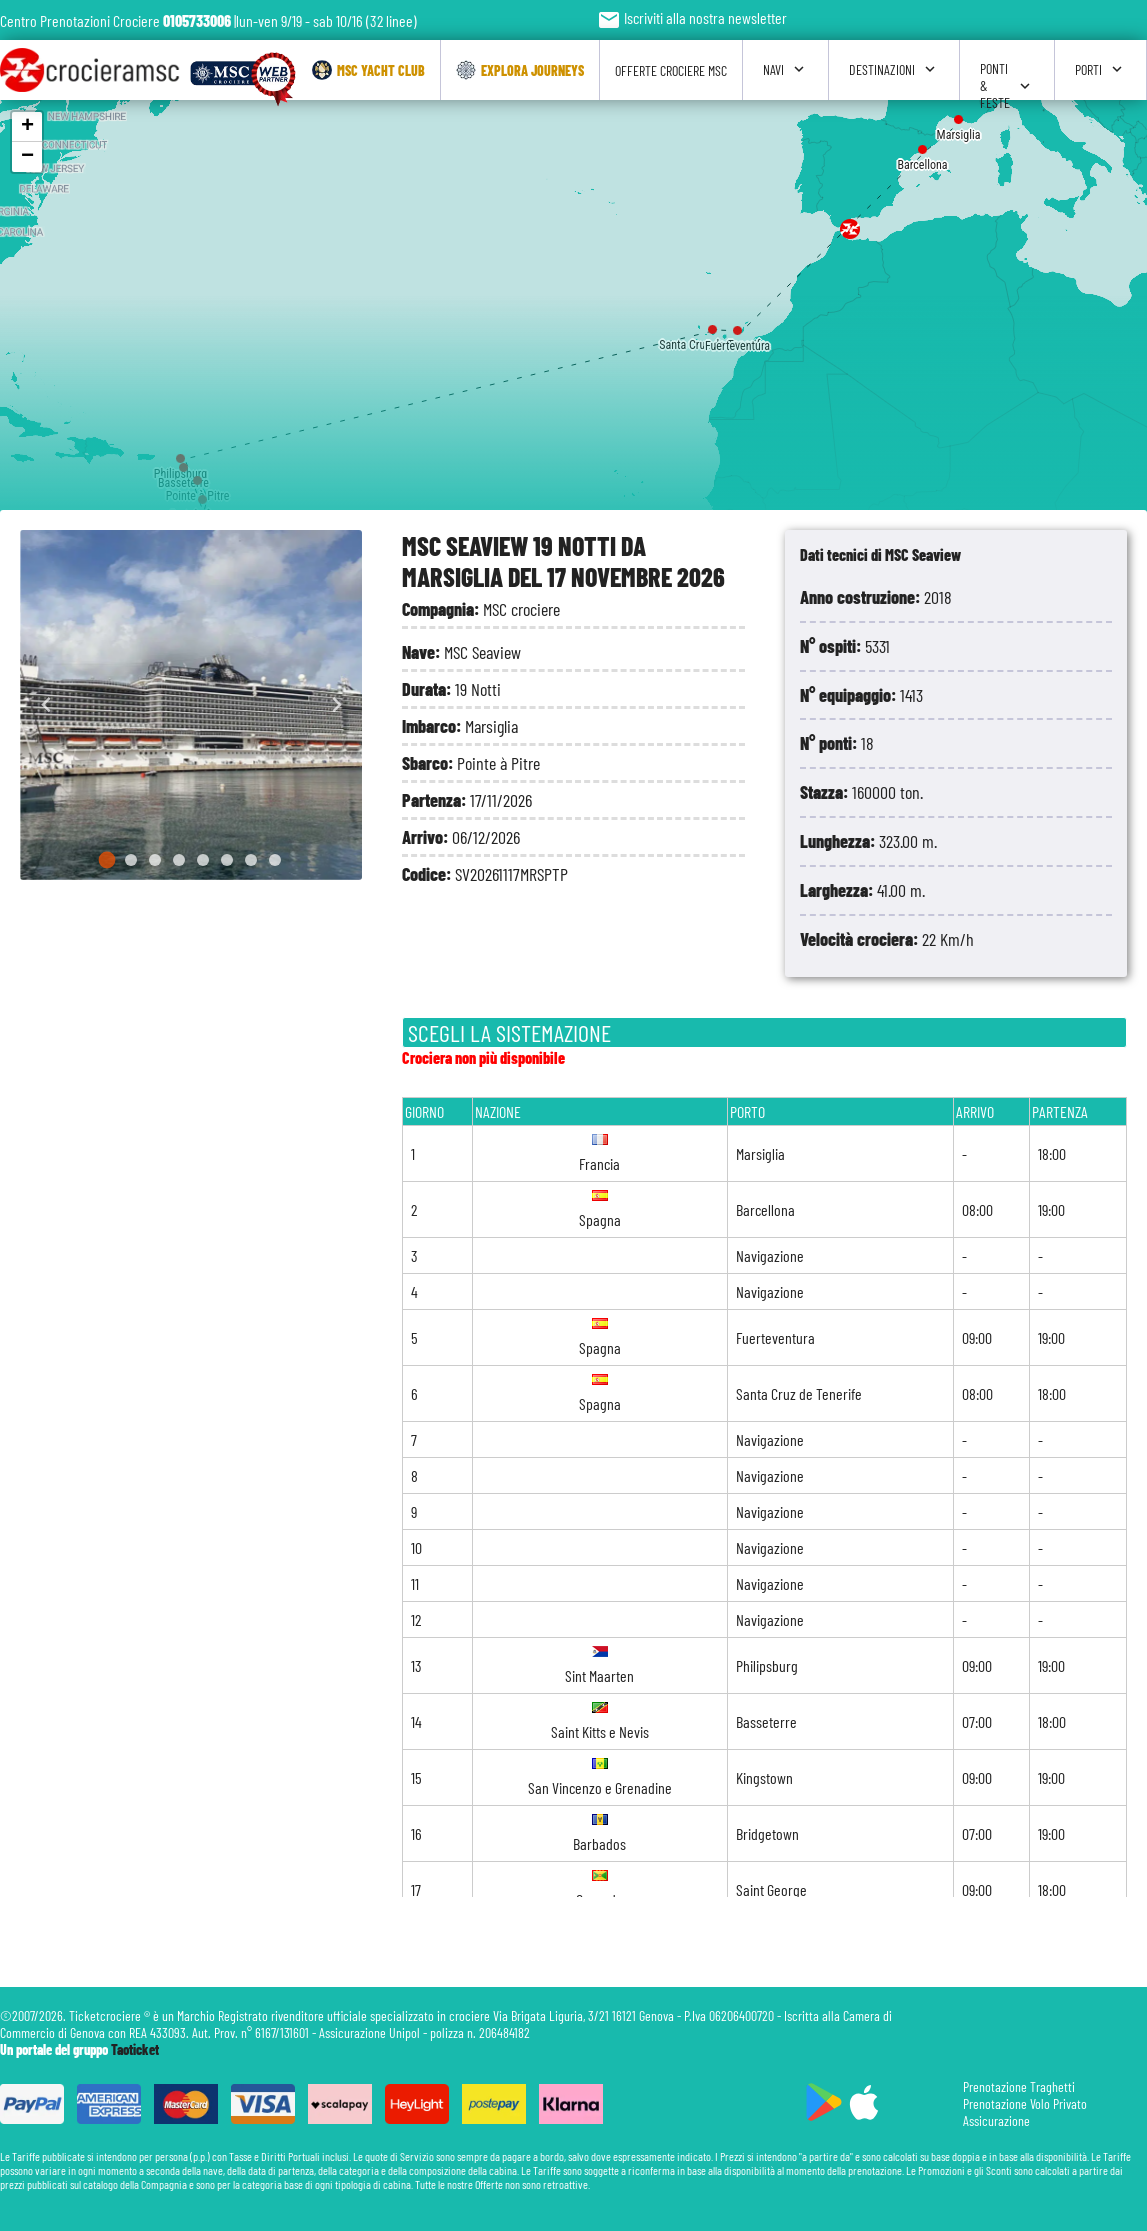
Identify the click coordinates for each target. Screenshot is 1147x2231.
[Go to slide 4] (179, 860)
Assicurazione (996, 2120)
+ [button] (27, 127)
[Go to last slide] (46, 705)
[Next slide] (335, 705)
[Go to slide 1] (107, 860)
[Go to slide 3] (155, 860)
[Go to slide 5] (203, 860)
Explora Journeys (520, 70)
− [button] (27, 157)
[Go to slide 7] (251, 860)
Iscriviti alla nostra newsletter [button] (692, 17)
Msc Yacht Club (368, 70)
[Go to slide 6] (227, 860)
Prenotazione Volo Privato (1025, 2103)
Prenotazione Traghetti (1019, 2086)
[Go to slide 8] (275, 860)
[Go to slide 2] (131, 860)
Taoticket (135, 2049)
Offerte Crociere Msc (671, 70)
